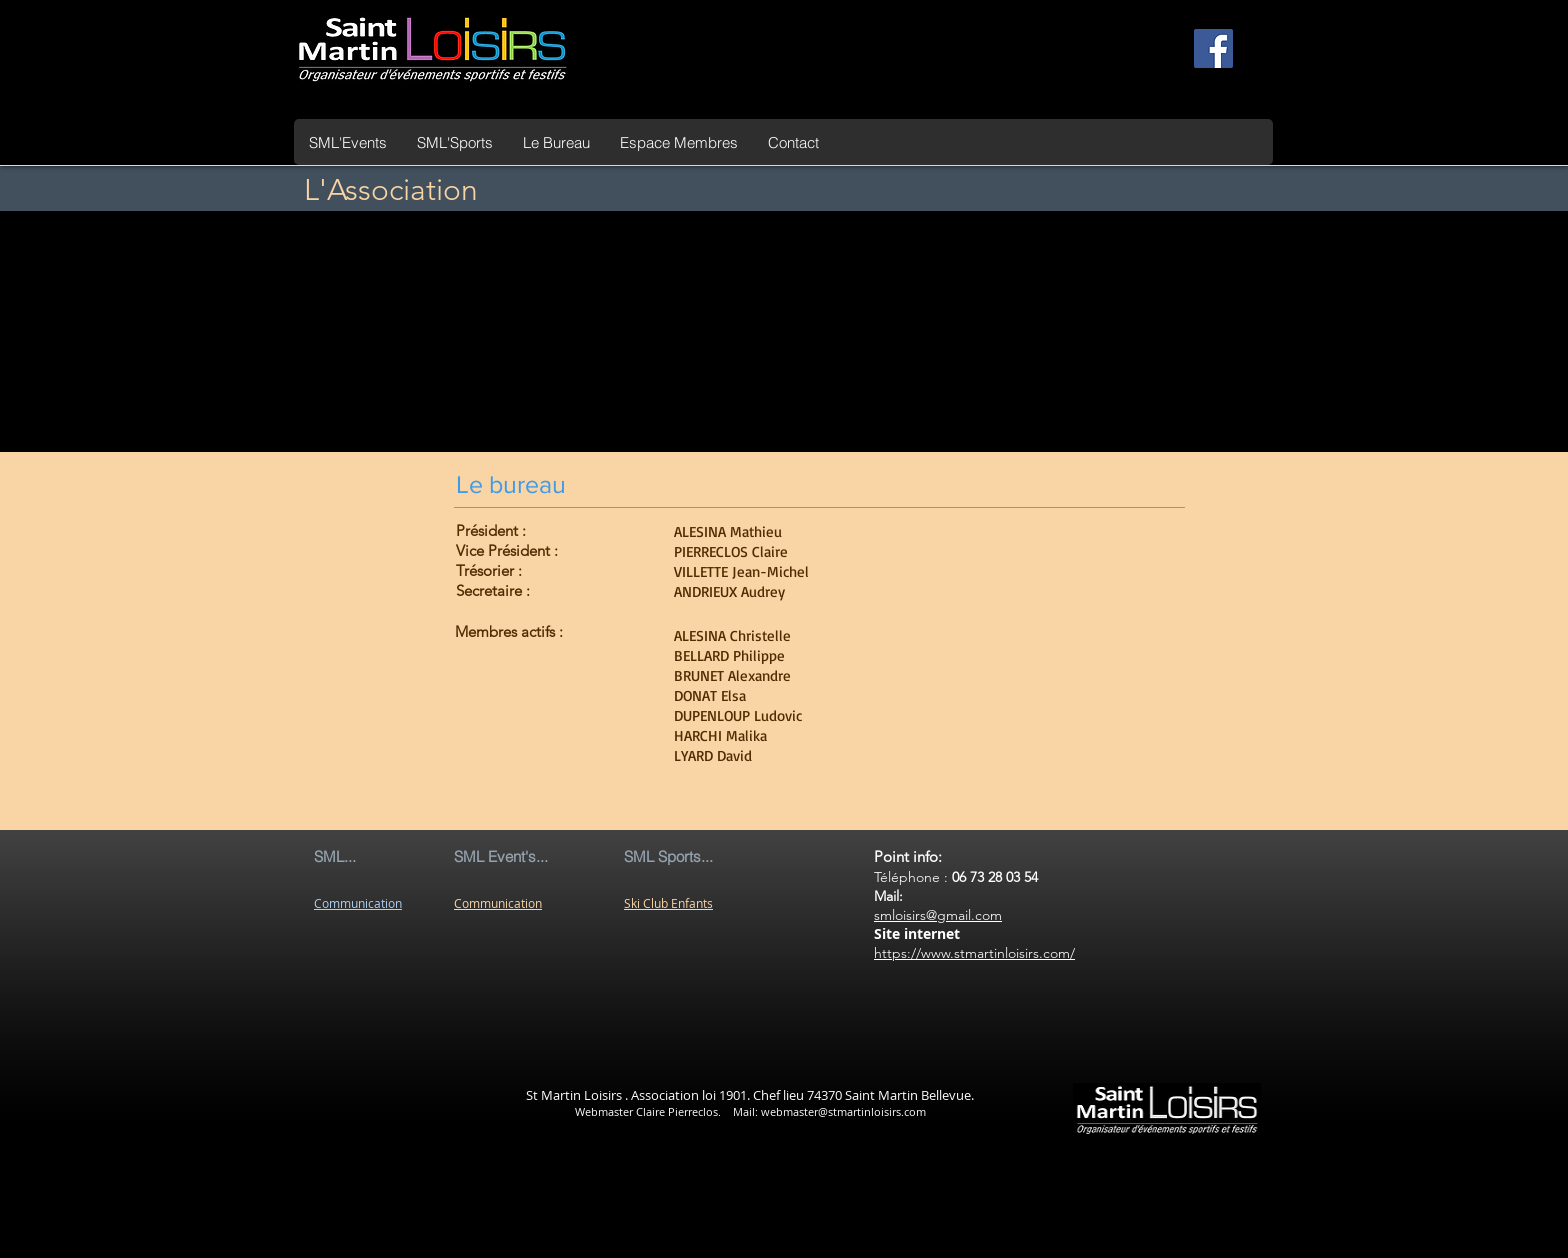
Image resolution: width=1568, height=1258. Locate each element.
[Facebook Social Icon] (1213, 48)
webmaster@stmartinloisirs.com (843, 1111)
